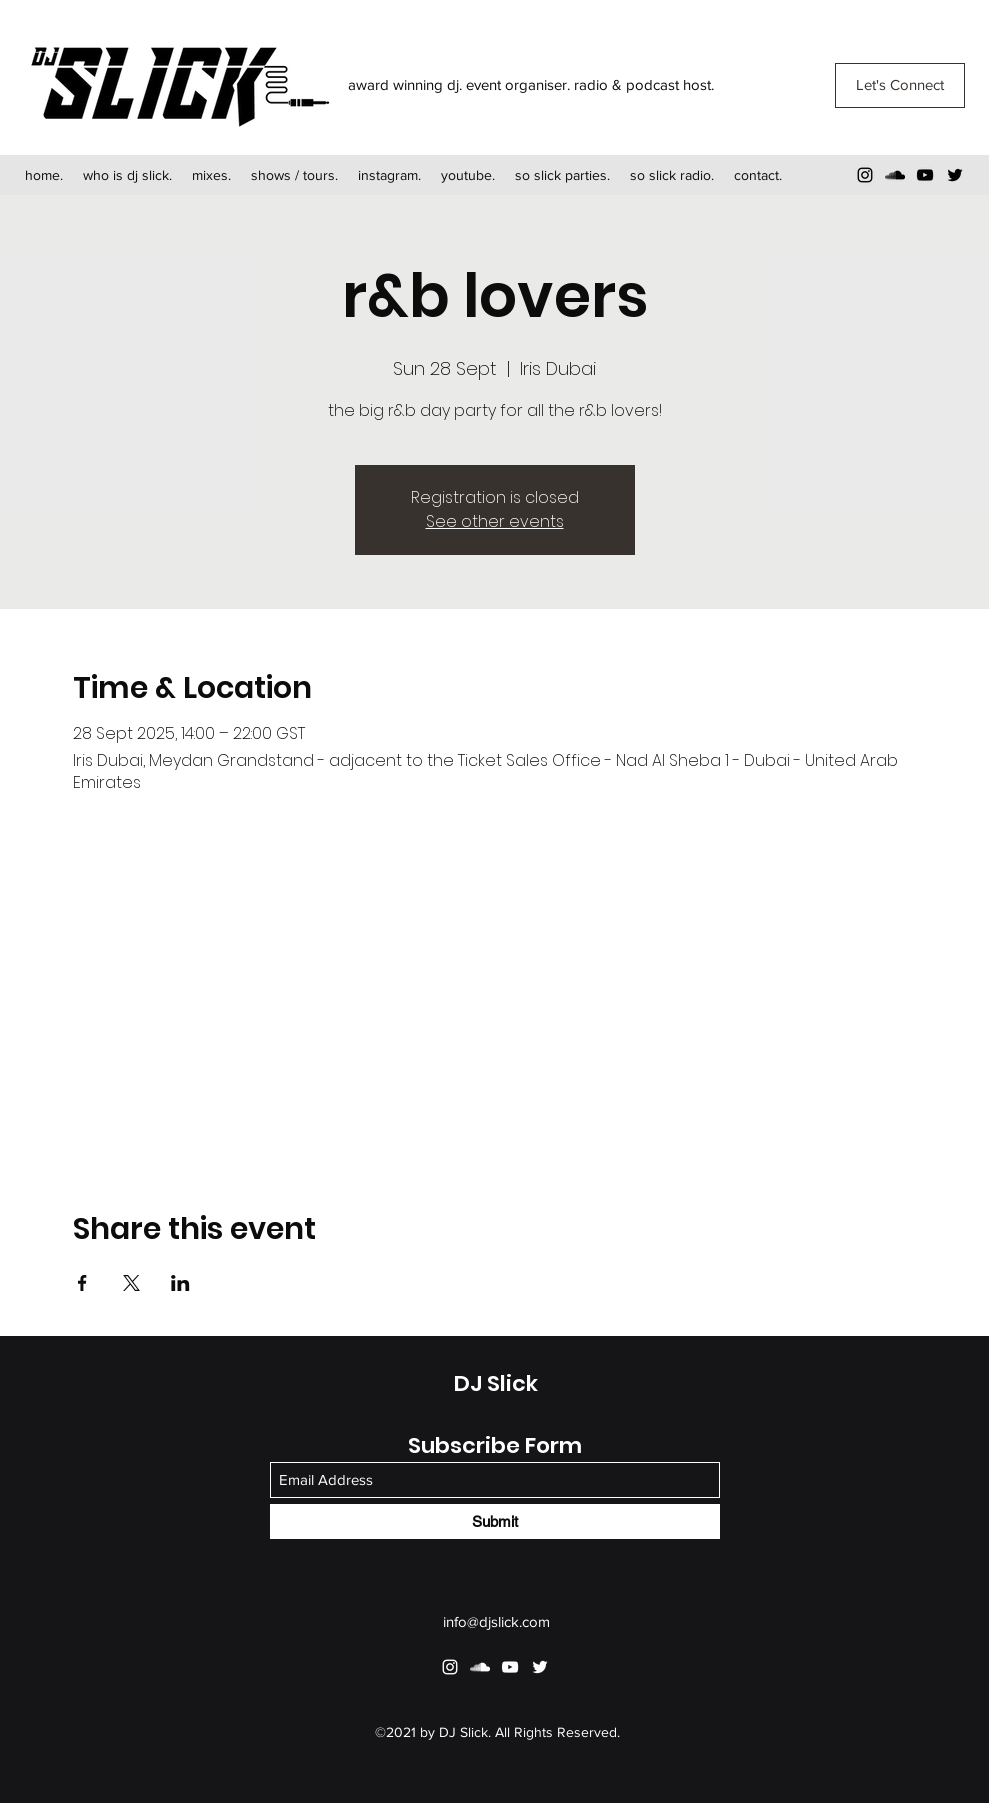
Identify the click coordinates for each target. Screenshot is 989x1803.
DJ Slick (496, 1383)
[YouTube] (925, 175)
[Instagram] (865, 175)
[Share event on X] (131, 1283)
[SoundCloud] (895, 175)
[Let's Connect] (900, 85)
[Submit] (495, 1521)
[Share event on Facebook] (82, 1283)
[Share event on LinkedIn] (180, 1283)
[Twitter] (955, 175)
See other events (495, 521)
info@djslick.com (496, 1621)
